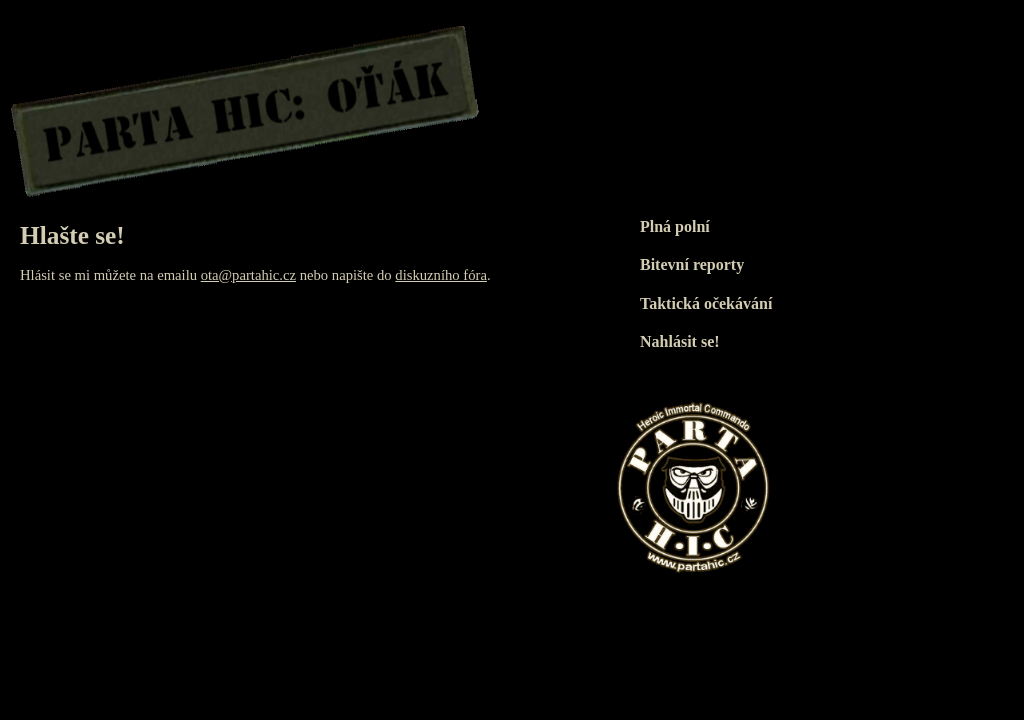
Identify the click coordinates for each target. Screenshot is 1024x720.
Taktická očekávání (706, 303)
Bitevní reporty (692, 264)
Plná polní (675, 226)
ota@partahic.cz (248, 275)
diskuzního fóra (441, 275)
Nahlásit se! (680, 341)
